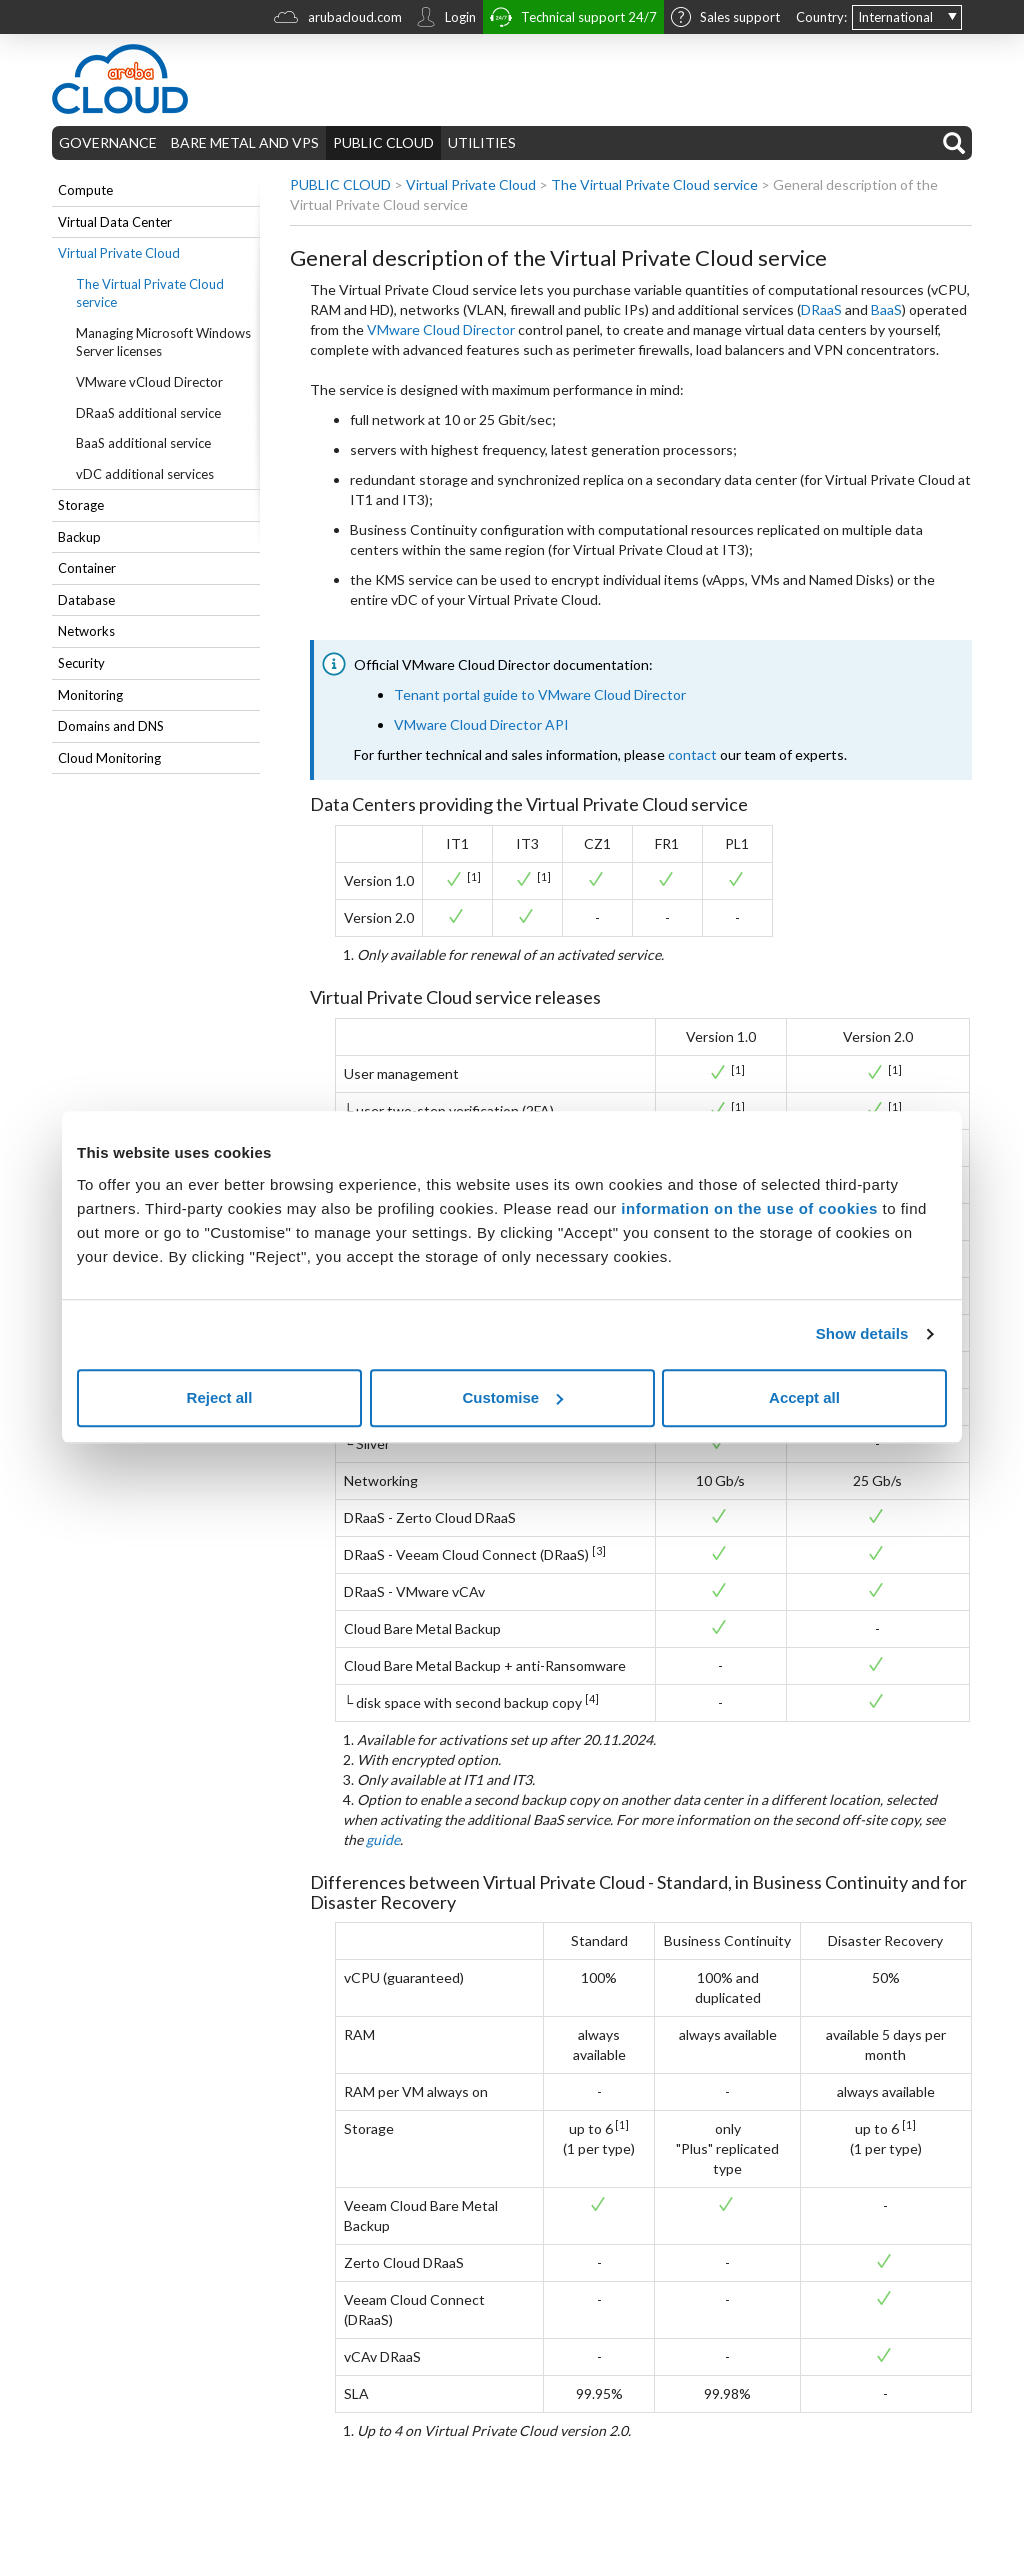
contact (692, 754)
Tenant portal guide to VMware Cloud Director (540, 694)
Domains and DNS (111, 726)
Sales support (725, 19)
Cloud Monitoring (109, 758)
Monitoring (90, 695)
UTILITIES (482, 142)
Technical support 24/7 (573, 19)
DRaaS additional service (148, 413)
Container (87, 568)
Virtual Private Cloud (119, 253)
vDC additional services (145, 474)
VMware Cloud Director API (481, 724)
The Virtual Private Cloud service (150, 293)
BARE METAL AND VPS (245, 142)
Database (86, 600)
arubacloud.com (338, 19)
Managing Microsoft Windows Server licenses (163, 342)
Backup (79, 537)
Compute (85, 190)
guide (383, 1839)
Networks (86, 631)
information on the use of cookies (749, 1208)
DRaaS (821, 309)
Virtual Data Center (115, 222)
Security (81, 663)
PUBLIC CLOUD (383, 142)
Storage (81, 505)
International (895, 17)
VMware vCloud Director (149, 382)
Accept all (804, 1397)
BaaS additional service (143, 443)
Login (446, 19)
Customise (512, 1397)
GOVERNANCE (108, 142)
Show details (862, 1333)
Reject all (220, 1397)
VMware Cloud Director (441, 329)
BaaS (886, 309)
